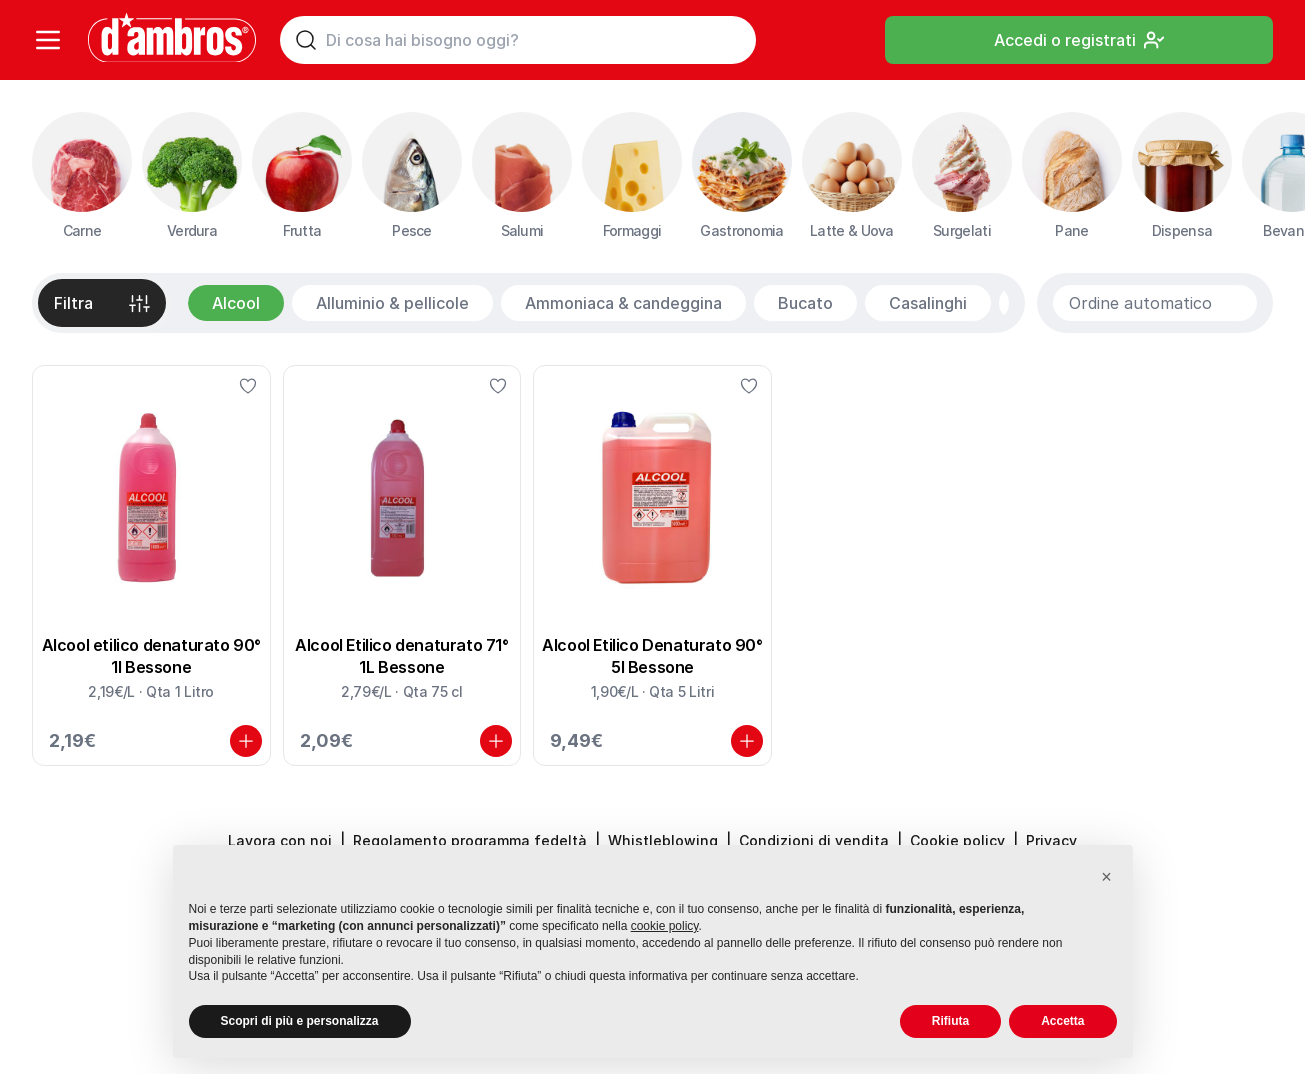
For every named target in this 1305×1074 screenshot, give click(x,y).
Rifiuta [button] (950, 1021)
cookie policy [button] (665, 926)
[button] (1107, 877)
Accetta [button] (1062, 1021)
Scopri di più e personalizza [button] (300, 1021)
